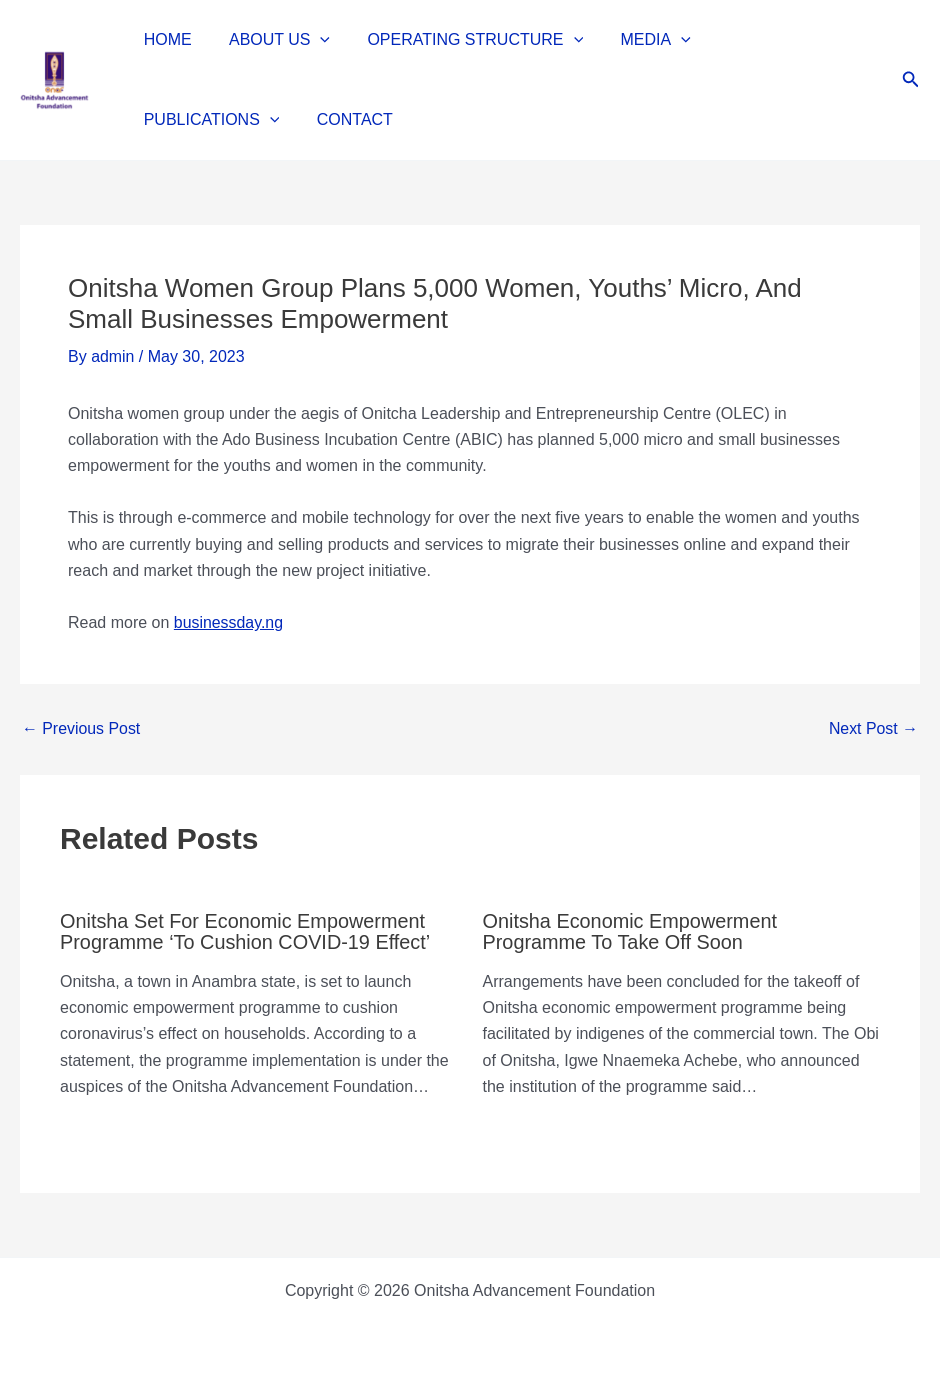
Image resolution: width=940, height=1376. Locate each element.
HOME (165, 39)
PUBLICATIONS (772, 40)
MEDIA (637, 40)
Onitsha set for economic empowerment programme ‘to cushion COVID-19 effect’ (246, 931)
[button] (313, 40)
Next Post (873, 729)
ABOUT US (271, 40)
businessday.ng (229, 622)
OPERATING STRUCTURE (462, 40)
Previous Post (81, 729)
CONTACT (179, 119)
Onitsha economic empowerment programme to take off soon (631, 931)
